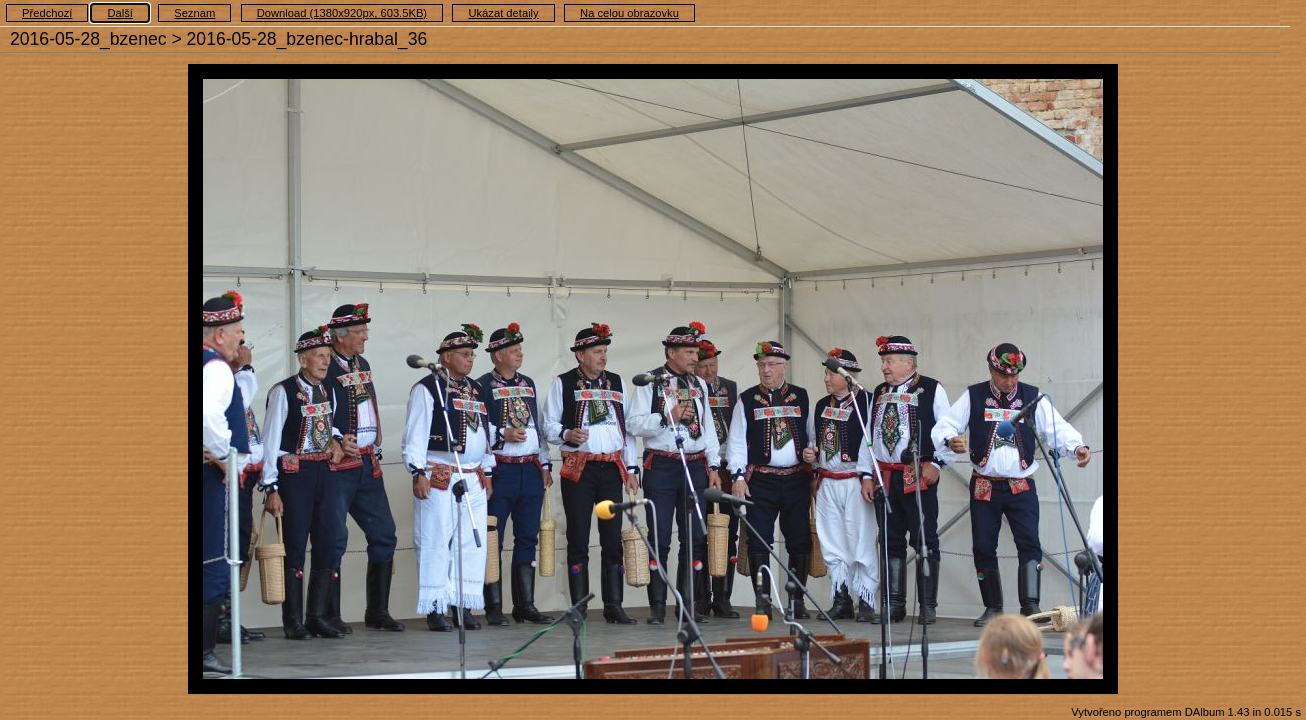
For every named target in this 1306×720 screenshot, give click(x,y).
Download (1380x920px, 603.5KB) (342, 13)
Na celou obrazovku (629, 13)
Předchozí (47, 13)
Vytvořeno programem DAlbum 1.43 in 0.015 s (1186, 712)
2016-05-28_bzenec (88, 39)
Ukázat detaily (503, 13)
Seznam (194, 13)
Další (120, 13)
